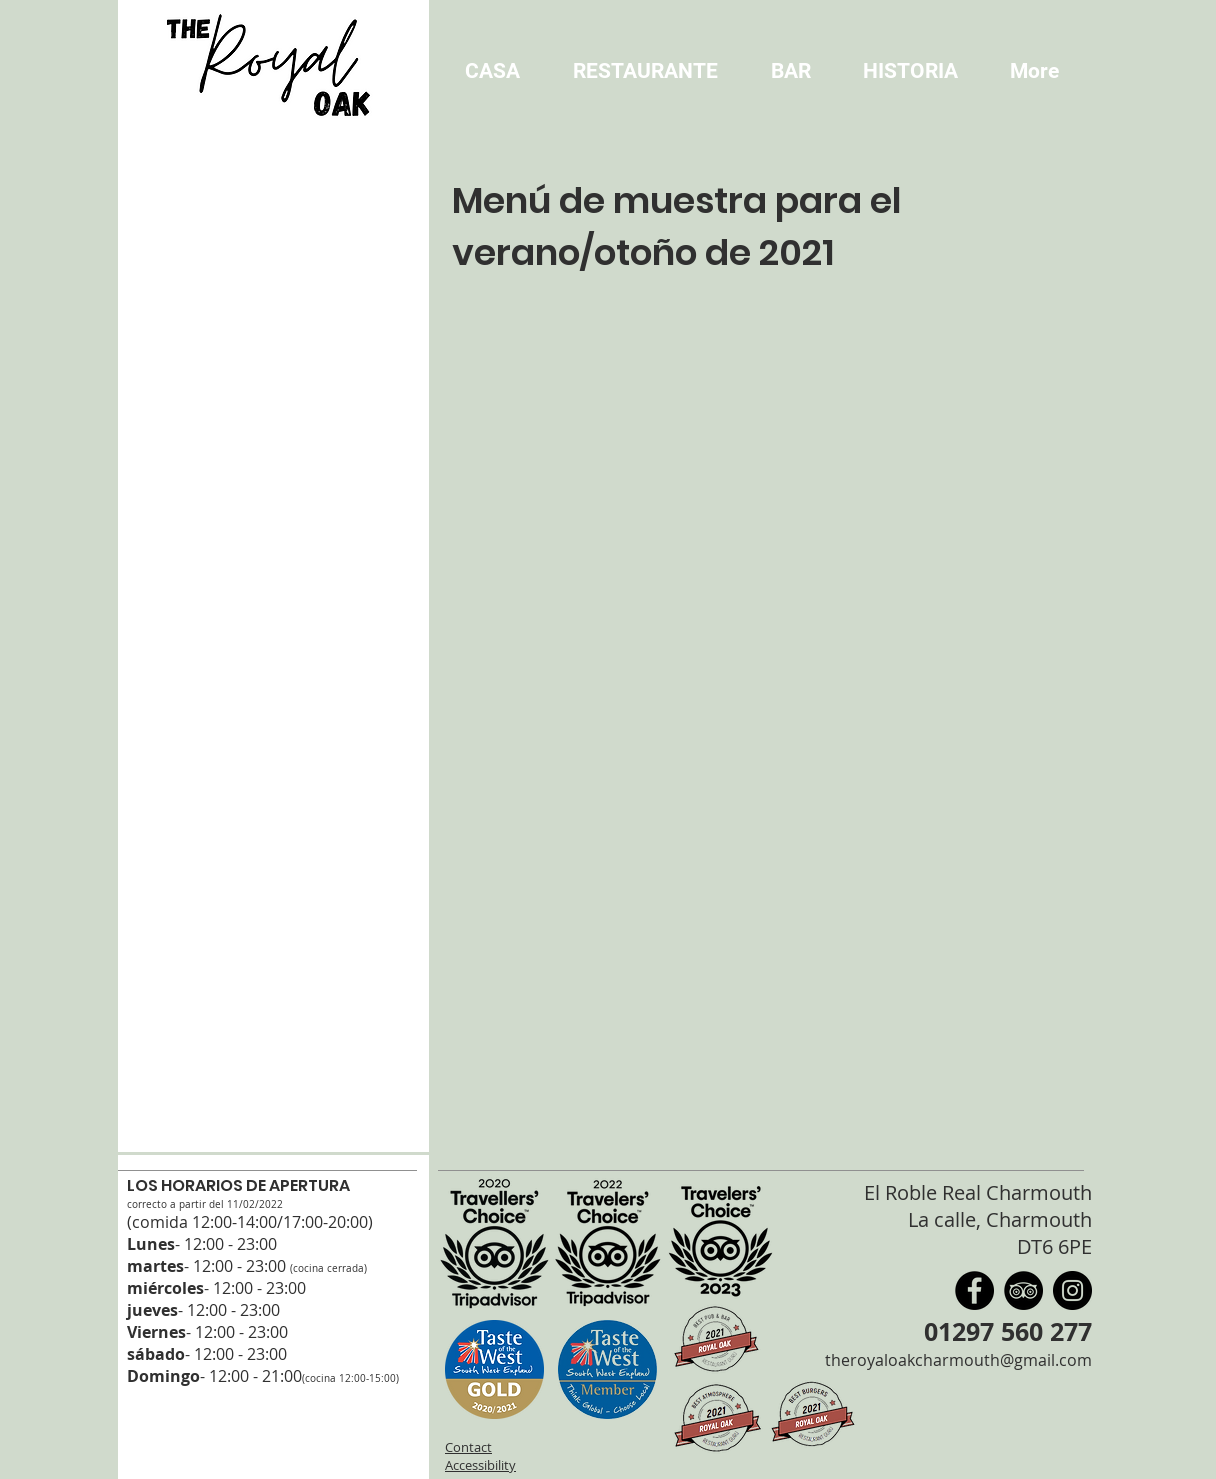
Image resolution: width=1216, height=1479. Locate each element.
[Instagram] (1072, 1290)
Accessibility (480, 1465)
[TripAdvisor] (1023, 1290)
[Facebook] (974, 1290)
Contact (468, 1447)
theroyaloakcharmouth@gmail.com (958, 1360)
